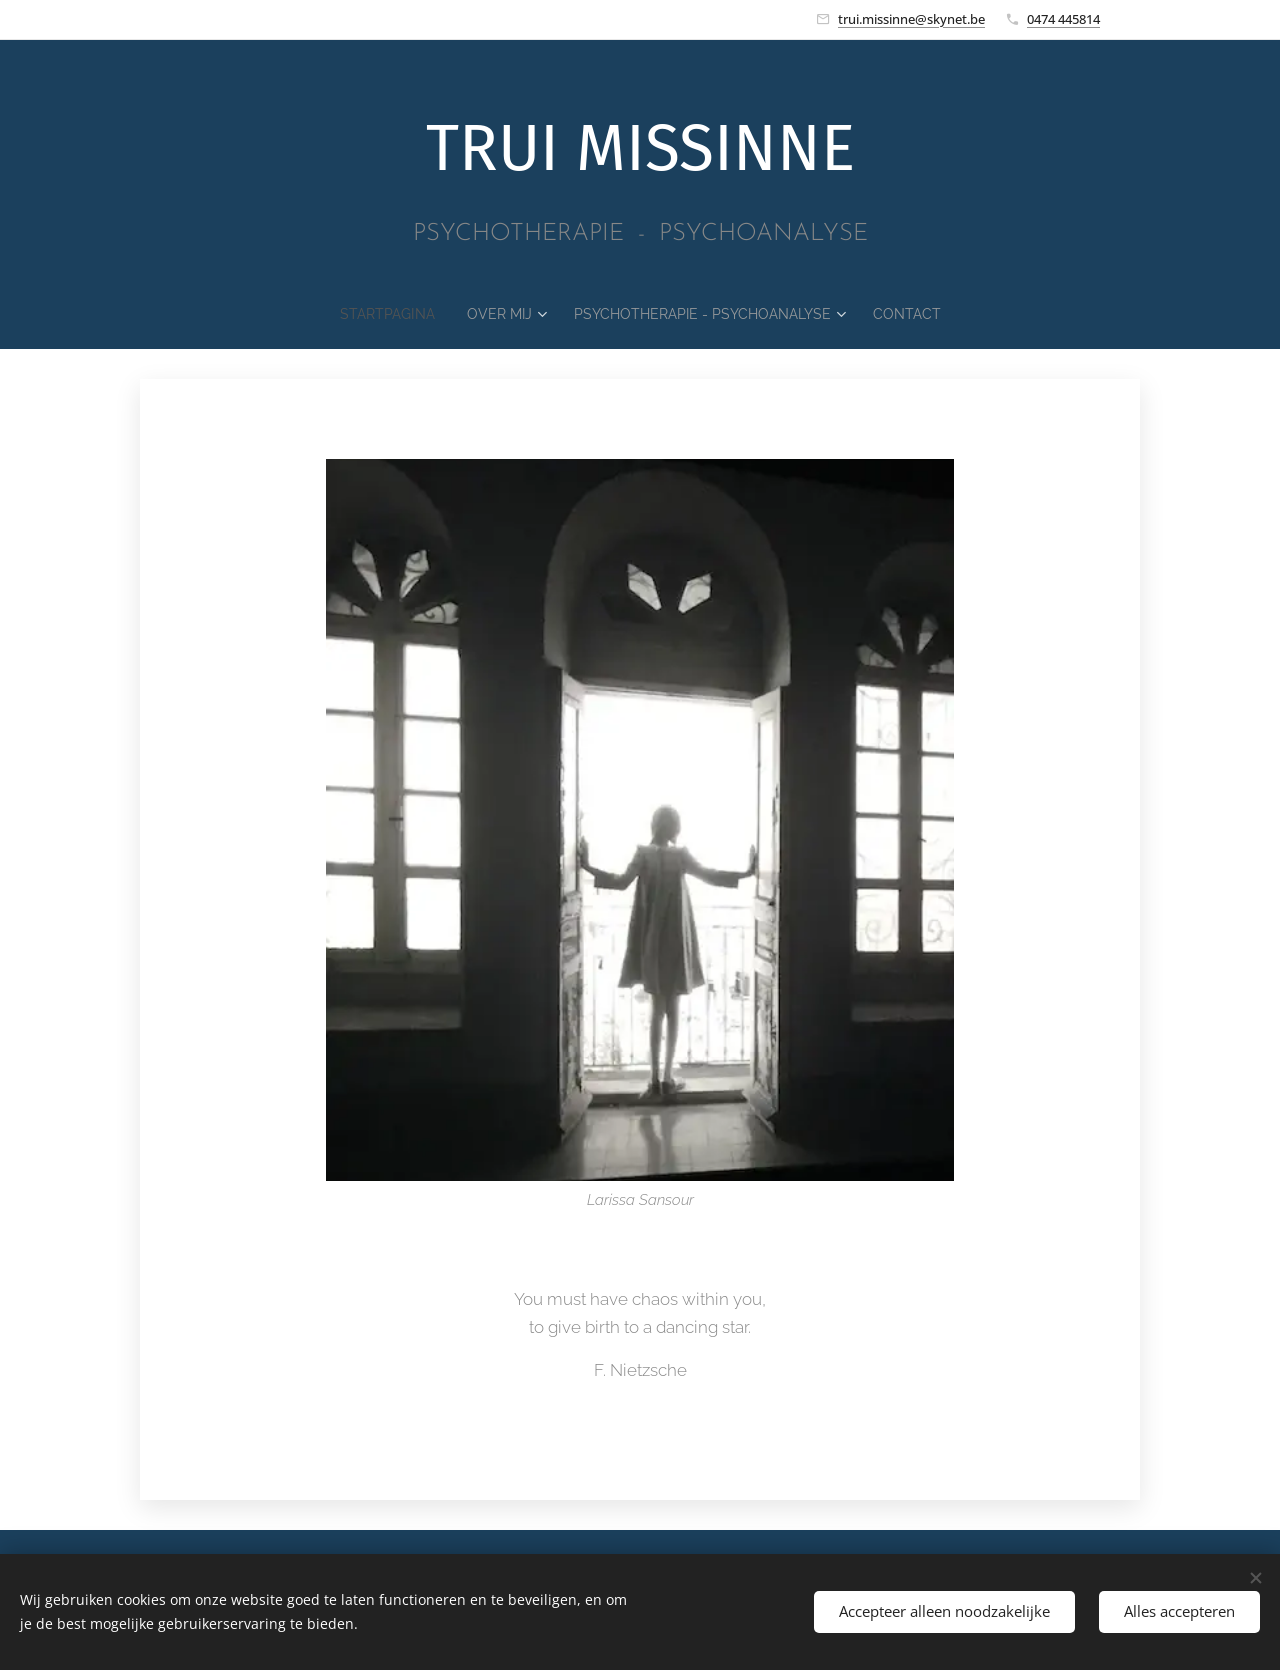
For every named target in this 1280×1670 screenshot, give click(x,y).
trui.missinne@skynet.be (911, 19)
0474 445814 (1063, 19)
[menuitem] (370, 314)
